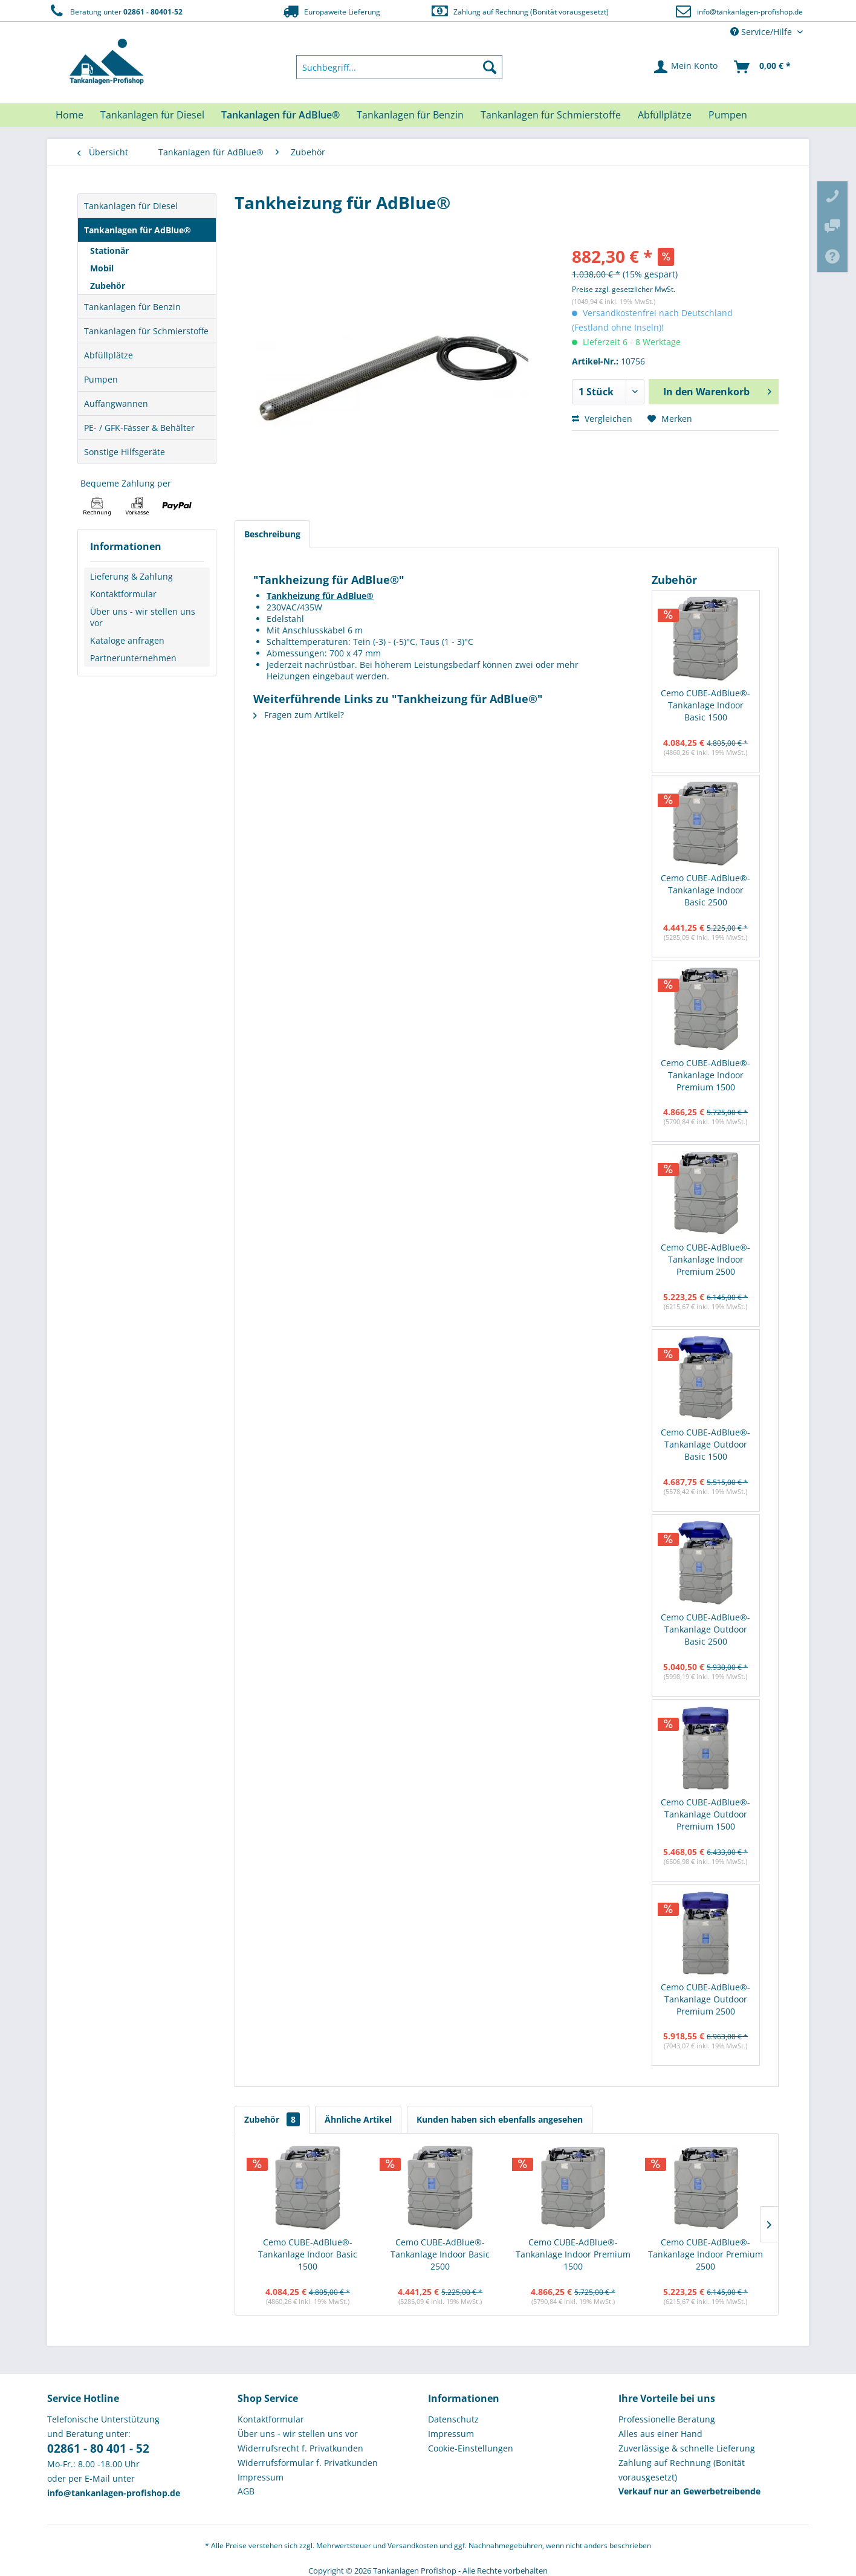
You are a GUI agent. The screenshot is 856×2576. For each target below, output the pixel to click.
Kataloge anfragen (127, 640)
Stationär (109, 250)
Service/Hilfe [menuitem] (762, 31)
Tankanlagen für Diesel (131, 206)
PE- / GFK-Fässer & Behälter (139, 427)
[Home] (69, 114)
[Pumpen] (728, 114)
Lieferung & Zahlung (131, 576)
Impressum (261, 2477)
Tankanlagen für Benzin (132, 306)
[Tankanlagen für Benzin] (410, 114)
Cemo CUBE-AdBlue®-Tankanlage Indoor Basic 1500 (705, 705)
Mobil (102, 268)
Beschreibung (272, 534)
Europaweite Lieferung (330, 11)
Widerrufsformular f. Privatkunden (308, 2462)
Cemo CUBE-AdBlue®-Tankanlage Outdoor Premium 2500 (705, 1999)
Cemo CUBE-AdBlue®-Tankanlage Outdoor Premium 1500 (705, 1814)
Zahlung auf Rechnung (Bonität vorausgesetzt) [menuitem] (681, 2470)
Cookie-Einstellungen (470, 2448)
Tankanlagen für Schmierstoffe (146, 331)
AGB (246, 2491)
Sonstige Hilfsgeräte (124, 452)
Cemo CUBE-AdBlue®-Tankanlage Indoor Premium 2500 (705, 1259)
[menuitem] (399, 67)
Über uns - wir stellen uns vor (142, 617)
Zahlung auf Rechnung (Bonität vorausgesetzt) (519, 11)
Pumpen (101, 379)
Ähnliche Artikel (358, 2119)
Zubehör (107, 285)
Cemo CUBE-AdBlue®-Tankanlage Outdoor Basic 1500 (705, 1444)
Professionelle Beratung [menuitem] (666, 2419)
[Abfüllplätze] (664, 114)
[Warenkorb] (763, 67)
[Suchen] (489, 67)
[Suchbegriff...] (399, 67)
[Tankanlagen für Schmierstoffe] (550, 114)
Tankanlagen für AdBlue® (137, 230)
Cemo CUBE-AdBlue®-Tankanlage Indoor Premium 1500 (705, 1075)
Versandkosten (412, 2545)
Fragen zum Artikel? (298, 714)
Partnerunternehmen (133, 658)
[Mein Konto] (686, 67)
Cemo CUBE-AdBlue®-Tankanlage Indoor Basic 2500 (705, 890)
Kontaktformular (123, 594)
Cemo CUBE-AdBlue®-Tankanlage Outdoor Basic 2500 (705, 1629)
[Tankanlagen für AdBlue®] (280, 114)
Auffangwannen (116, 403)
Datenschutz (453, 2419)
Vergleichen (602, 418)
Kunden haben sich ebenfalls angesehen (500, 2119)
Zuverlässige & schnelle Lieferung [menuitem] (686, 2448)
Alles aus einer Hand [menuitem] (660, 2433)
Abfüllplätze (108, 355)
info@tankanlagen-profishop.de (750, 12)
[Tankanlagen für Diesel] (152, 114)
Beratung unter (115, 11)
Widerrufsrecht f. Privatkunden (300, 2448)
